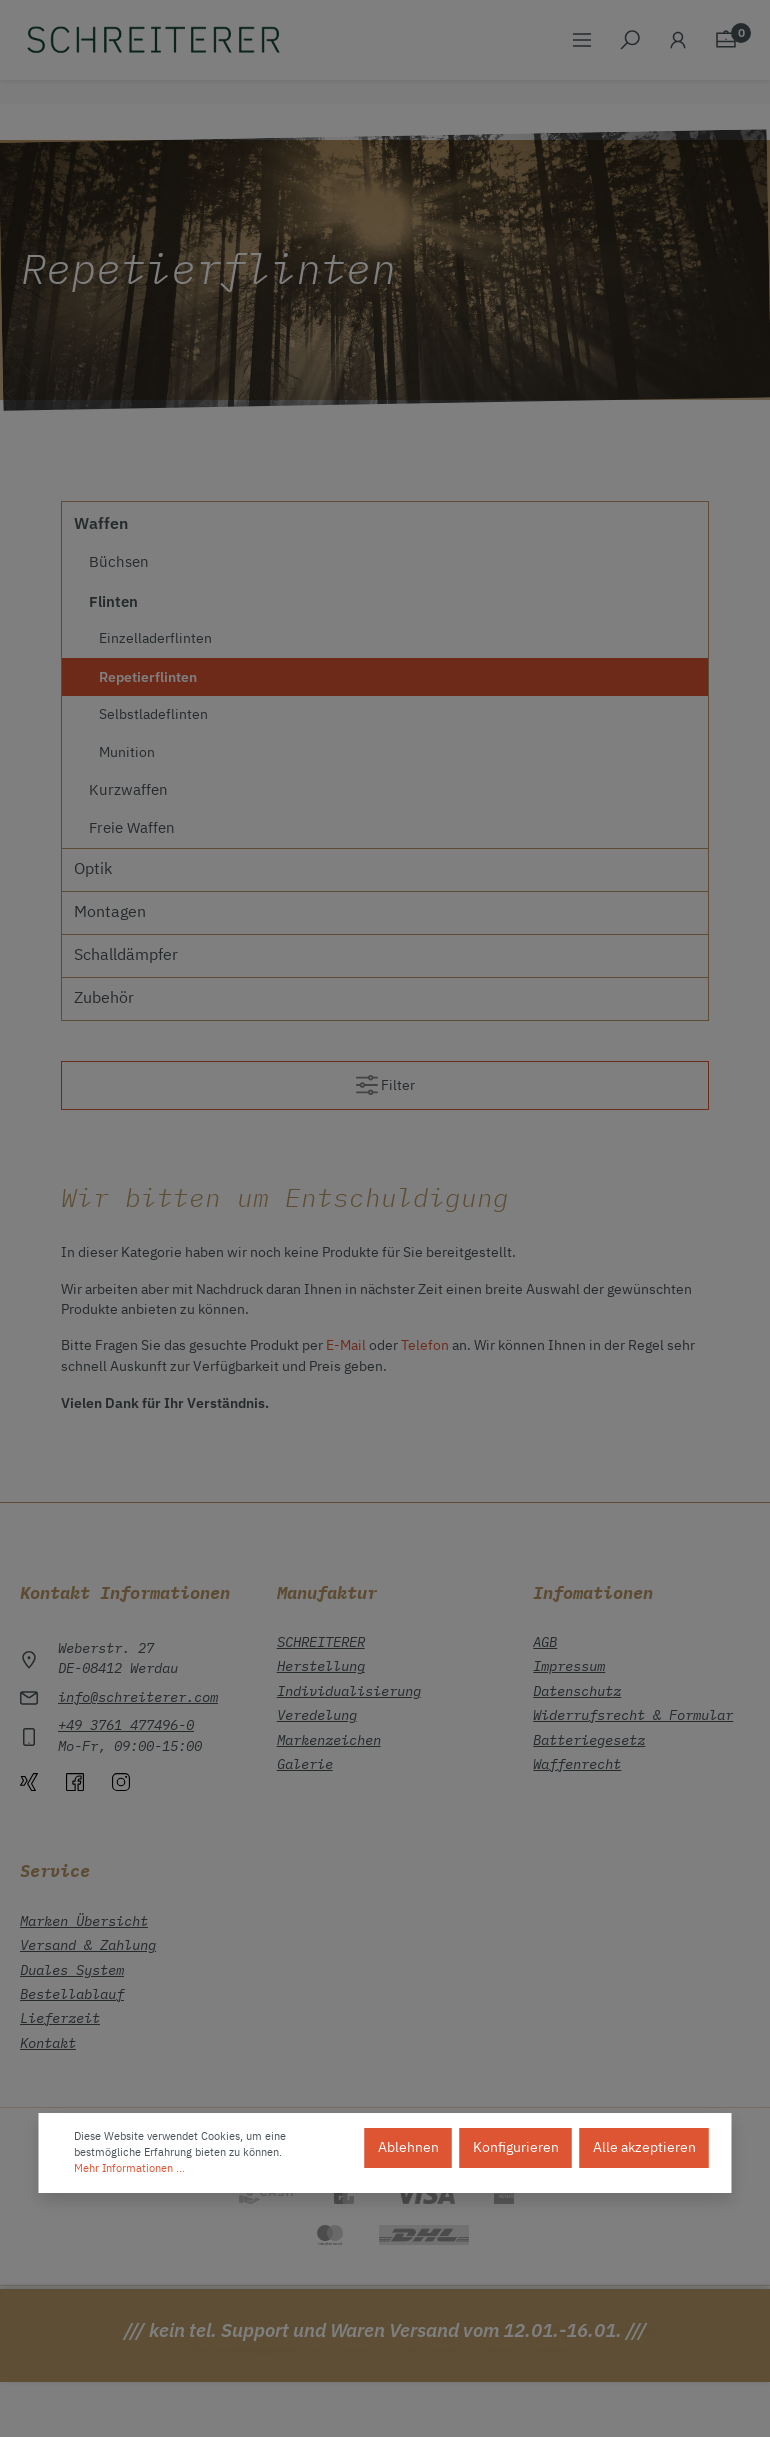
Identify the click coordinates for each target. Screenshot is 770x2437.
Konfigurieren (516, 2148)
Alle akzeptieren (644, 2148)
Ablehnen (408, 2148)
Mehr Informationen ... (129, 2169)
